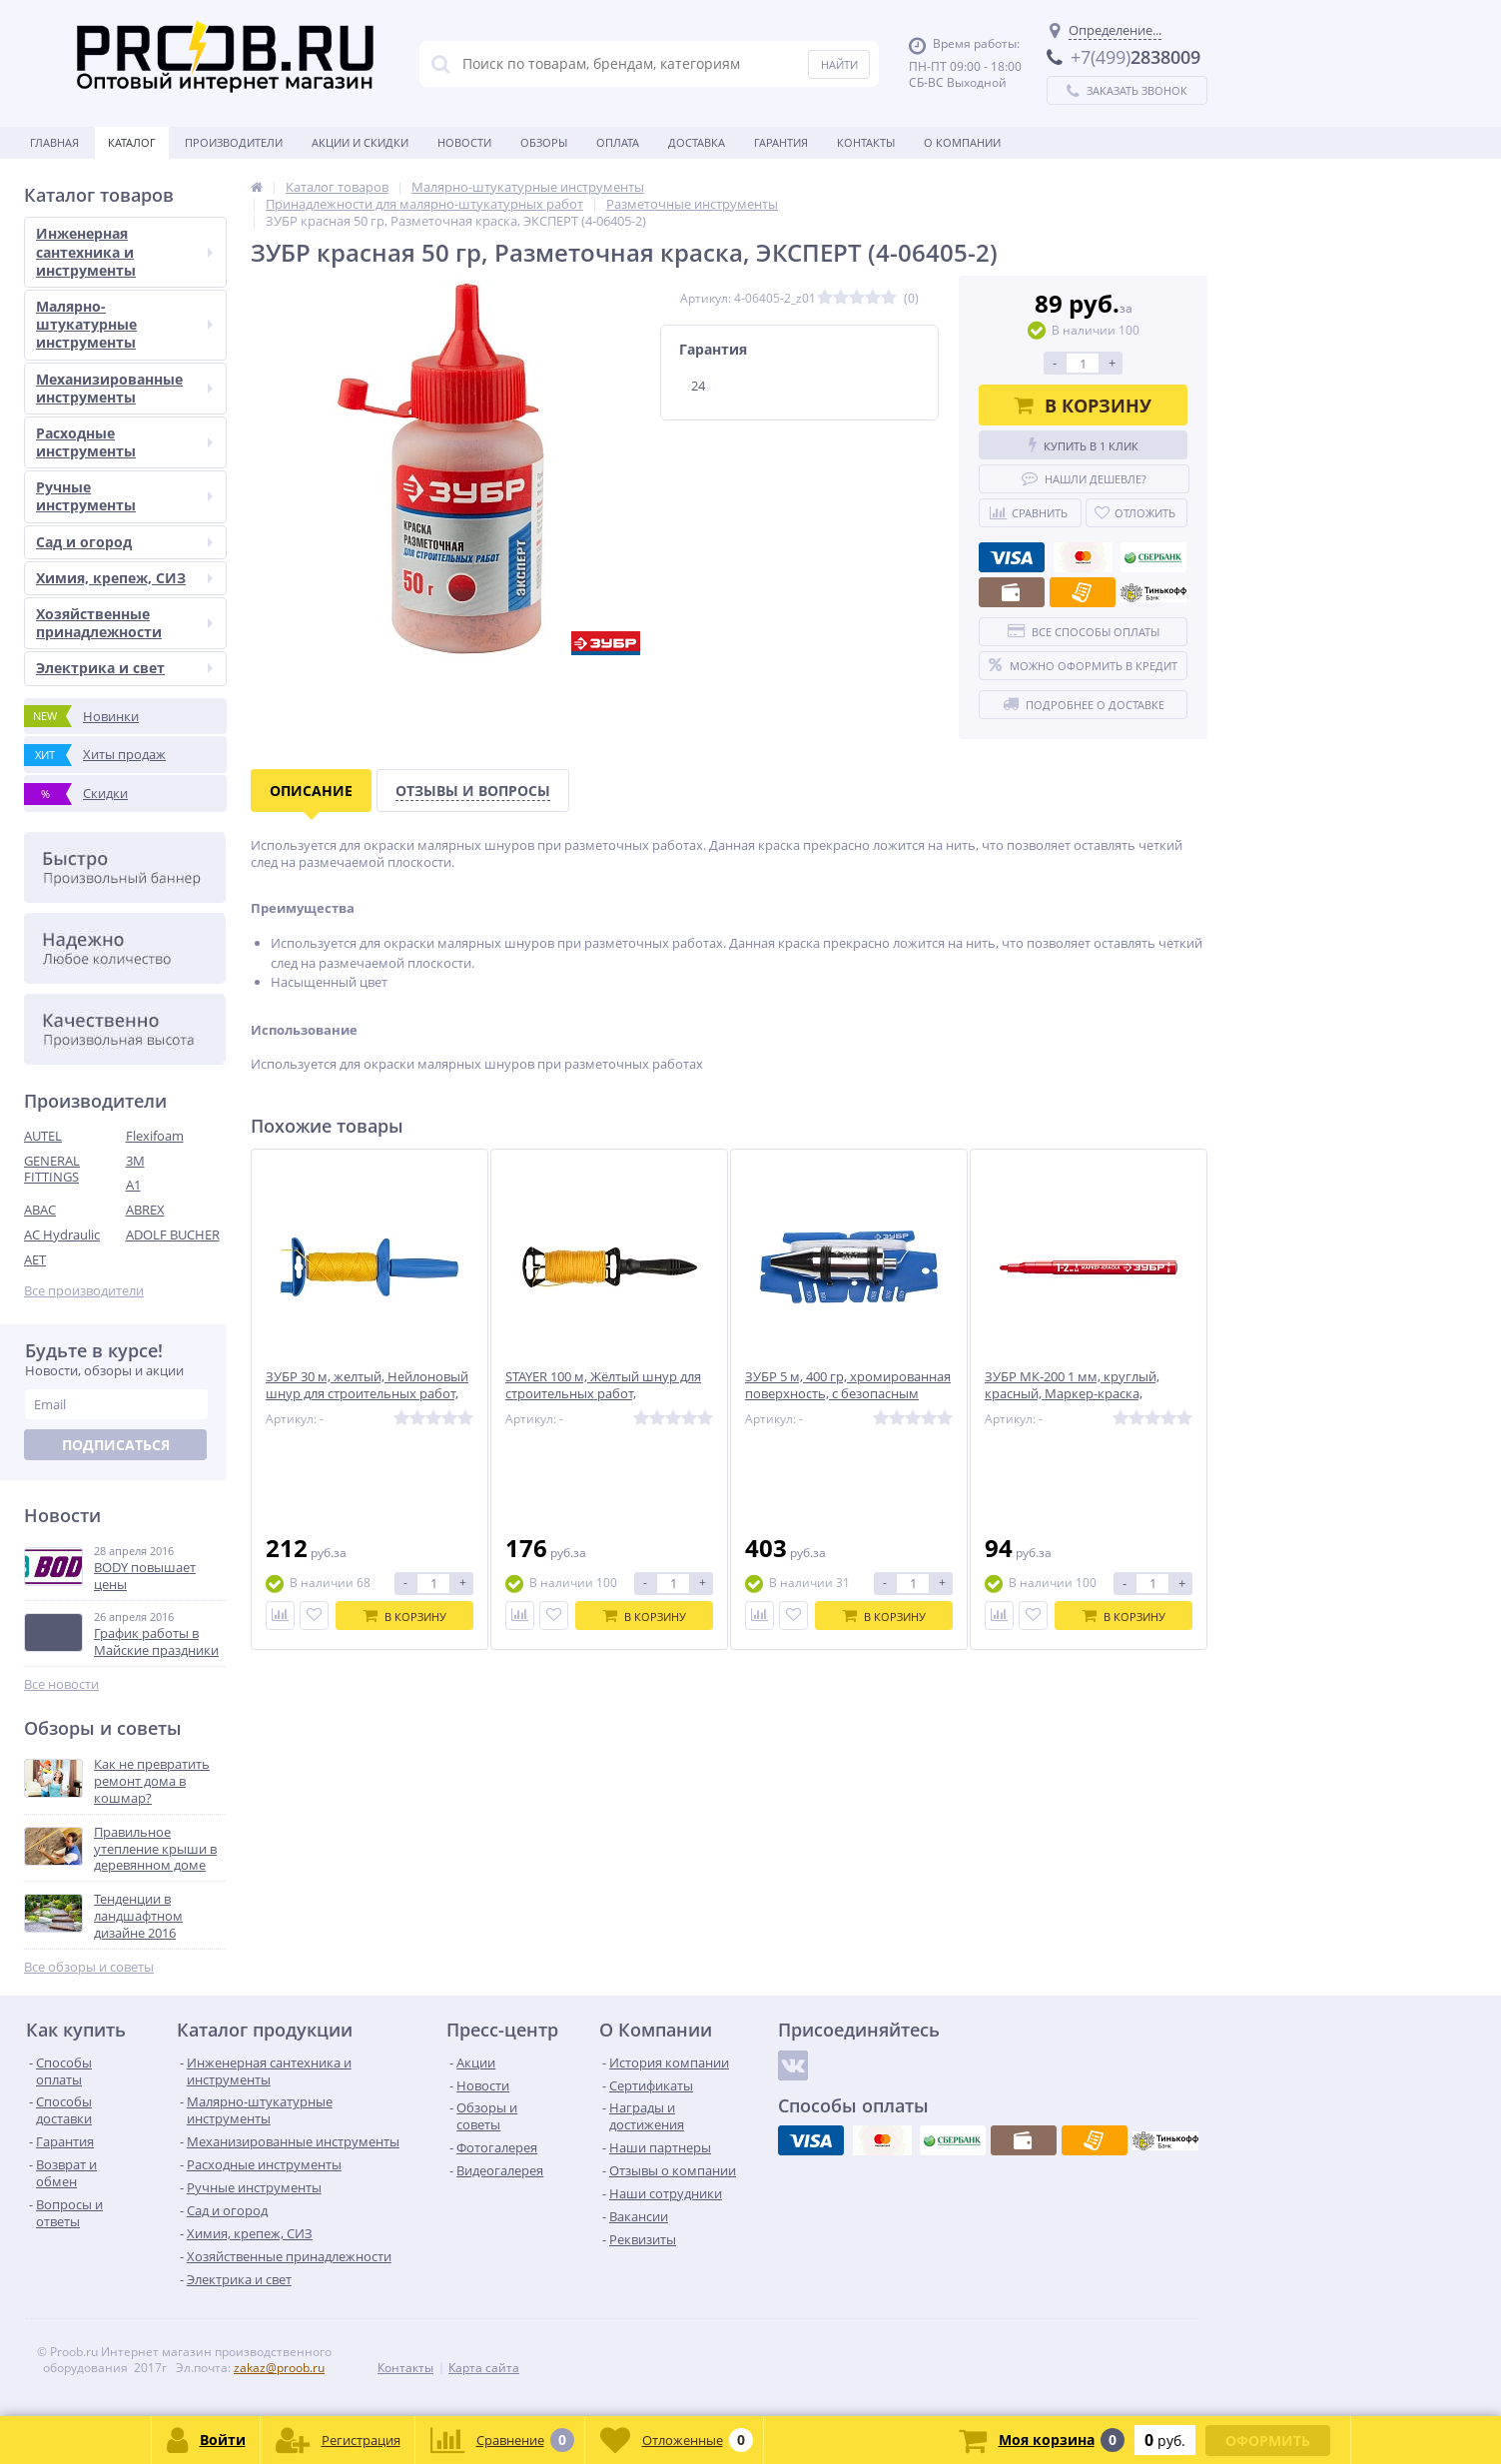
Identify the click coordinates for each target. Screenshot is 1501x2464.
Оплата (617, 142)
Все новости (61, 1684)
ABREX (145, 1210)
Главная (54, 142)
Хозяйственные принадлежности (124, 622)
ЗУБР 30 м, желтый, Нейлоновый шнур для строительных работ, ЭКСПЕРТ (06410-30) (367, 1393)
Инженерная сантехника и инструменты (124, 251)
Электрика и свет (124, 667)
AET (35, 1259)
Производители (234, 142)
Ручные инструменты (124, 495)
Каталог (132, 142)
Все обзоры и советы (89, 1967)
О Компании (962, 142)
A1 (133, 1185)
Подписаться (116, 1444)
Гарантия (781, 142)
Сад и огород (124, 541)
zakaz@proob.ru (279, 2367)
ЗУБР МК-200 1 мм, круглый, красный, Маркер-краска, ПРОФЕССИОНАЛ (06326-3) (1072, 1393)
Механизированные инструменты (124, 388)
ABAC (40, 1210)
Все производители (84, 1290)
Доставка (696, 142)
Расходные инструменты (124, 441)
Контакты (866, 142)
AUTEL (43, 1136)
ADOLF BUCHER (173, 1234)
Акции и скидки (360, 142)
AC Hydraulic (62, 1234)
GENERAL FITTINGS (52, 1169)
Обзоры (543, 142)
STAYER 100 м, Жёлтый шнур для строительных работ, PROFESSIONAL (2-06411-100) (603, 1393)
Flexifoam (155, 1136)
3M (135, 1161)
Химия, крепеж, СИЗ (124, 577)
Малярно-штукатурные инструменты (124, 324)
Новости (464, 142)
